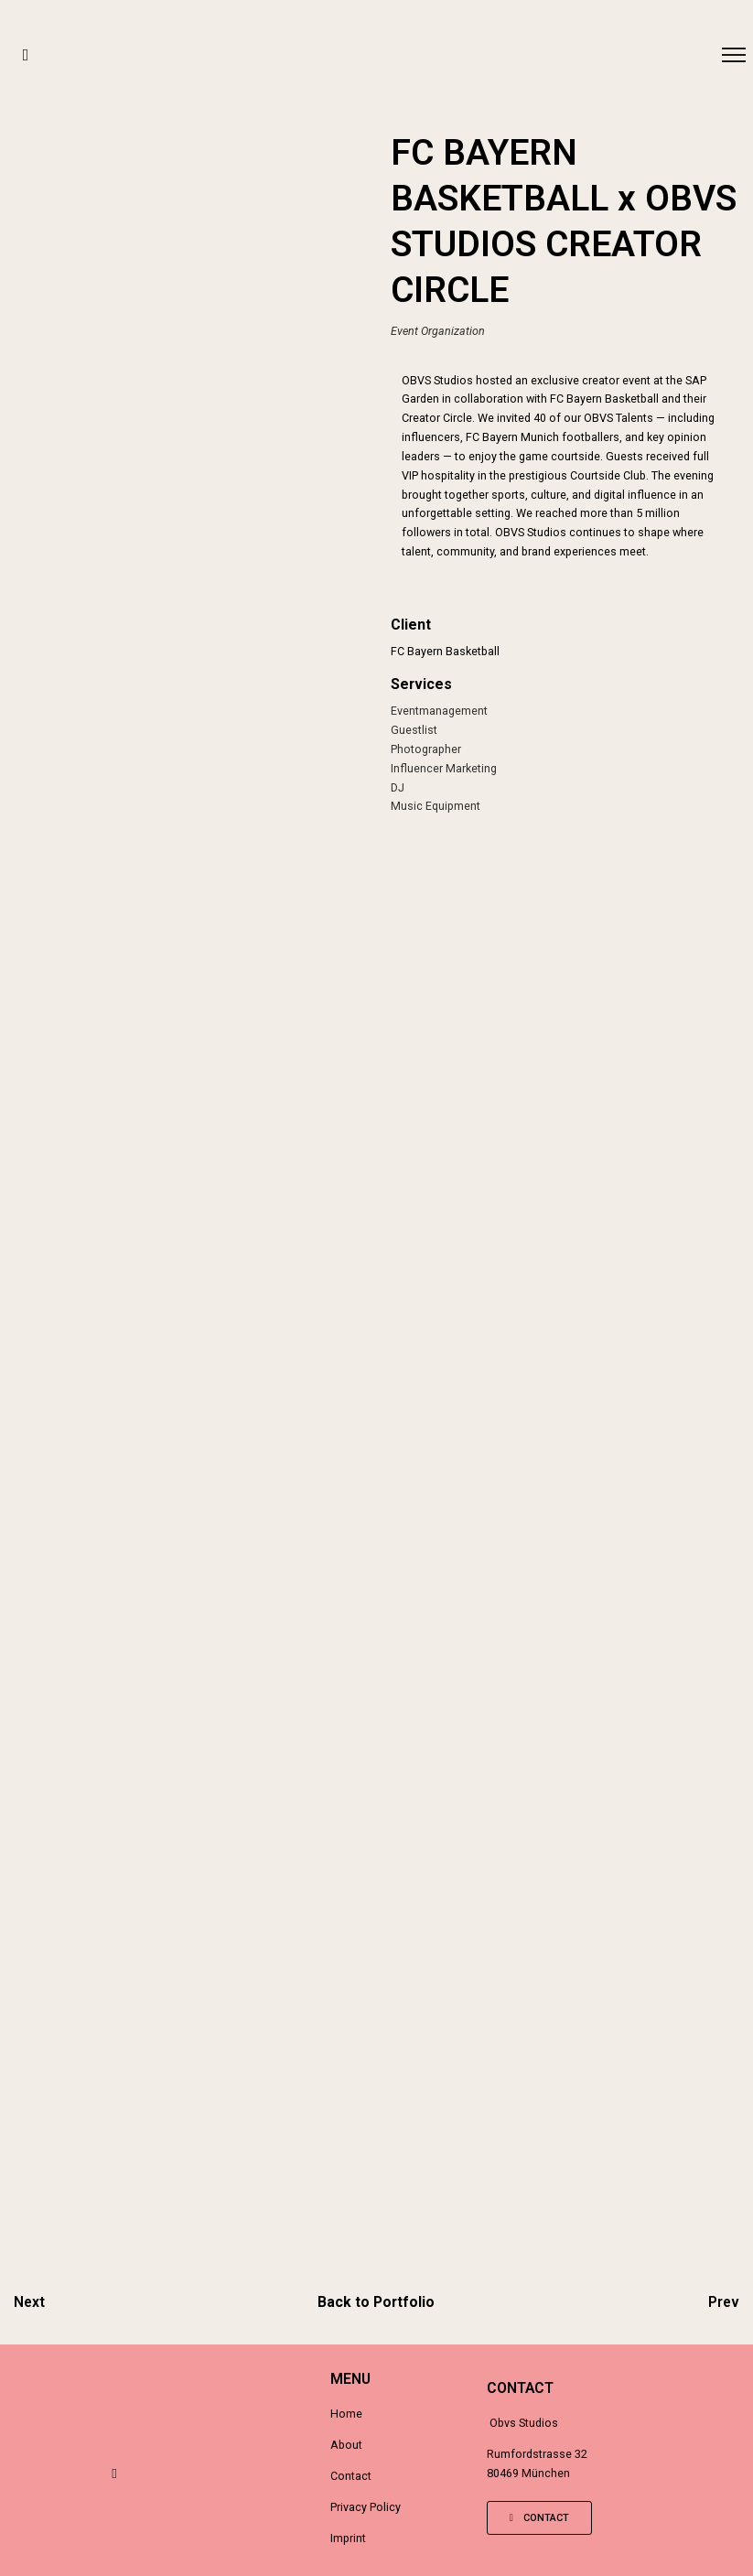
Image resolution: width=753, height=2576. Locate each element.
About (346, 2445)
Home (346, 2413)
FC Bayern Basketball (445, 651)
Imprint (348, 2538)
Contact (350, 2476)
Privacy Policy (365, 2507)
